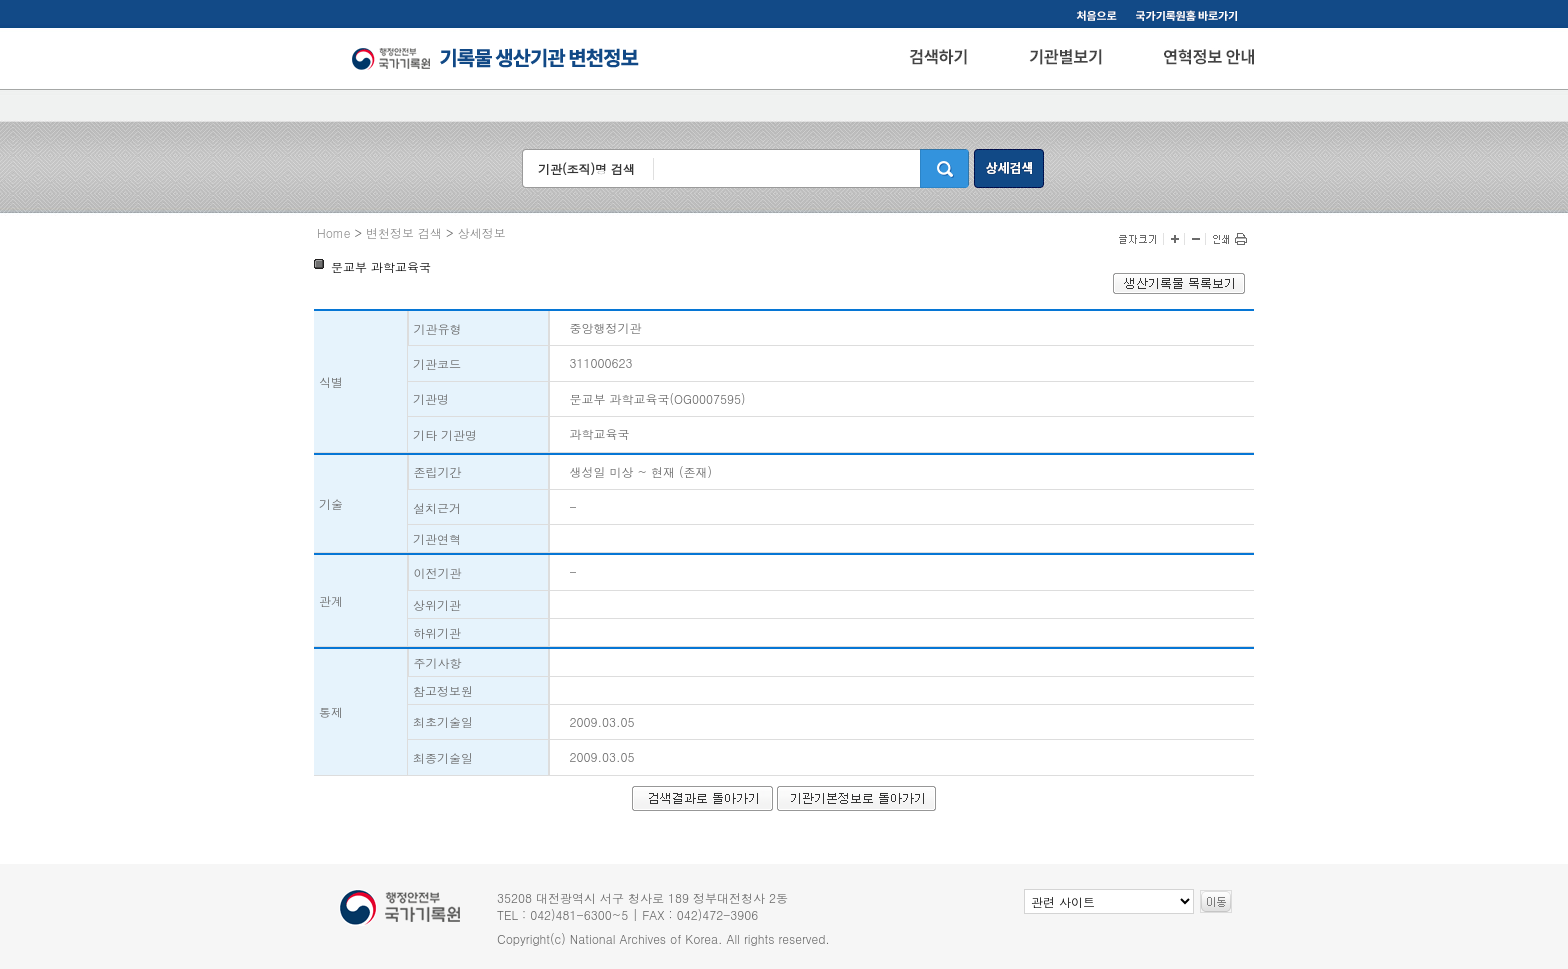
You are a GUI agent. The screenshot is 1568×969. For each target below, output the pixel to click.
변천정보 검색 (404, 232)
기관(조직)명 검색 (586, 168)
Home (334, 232)
